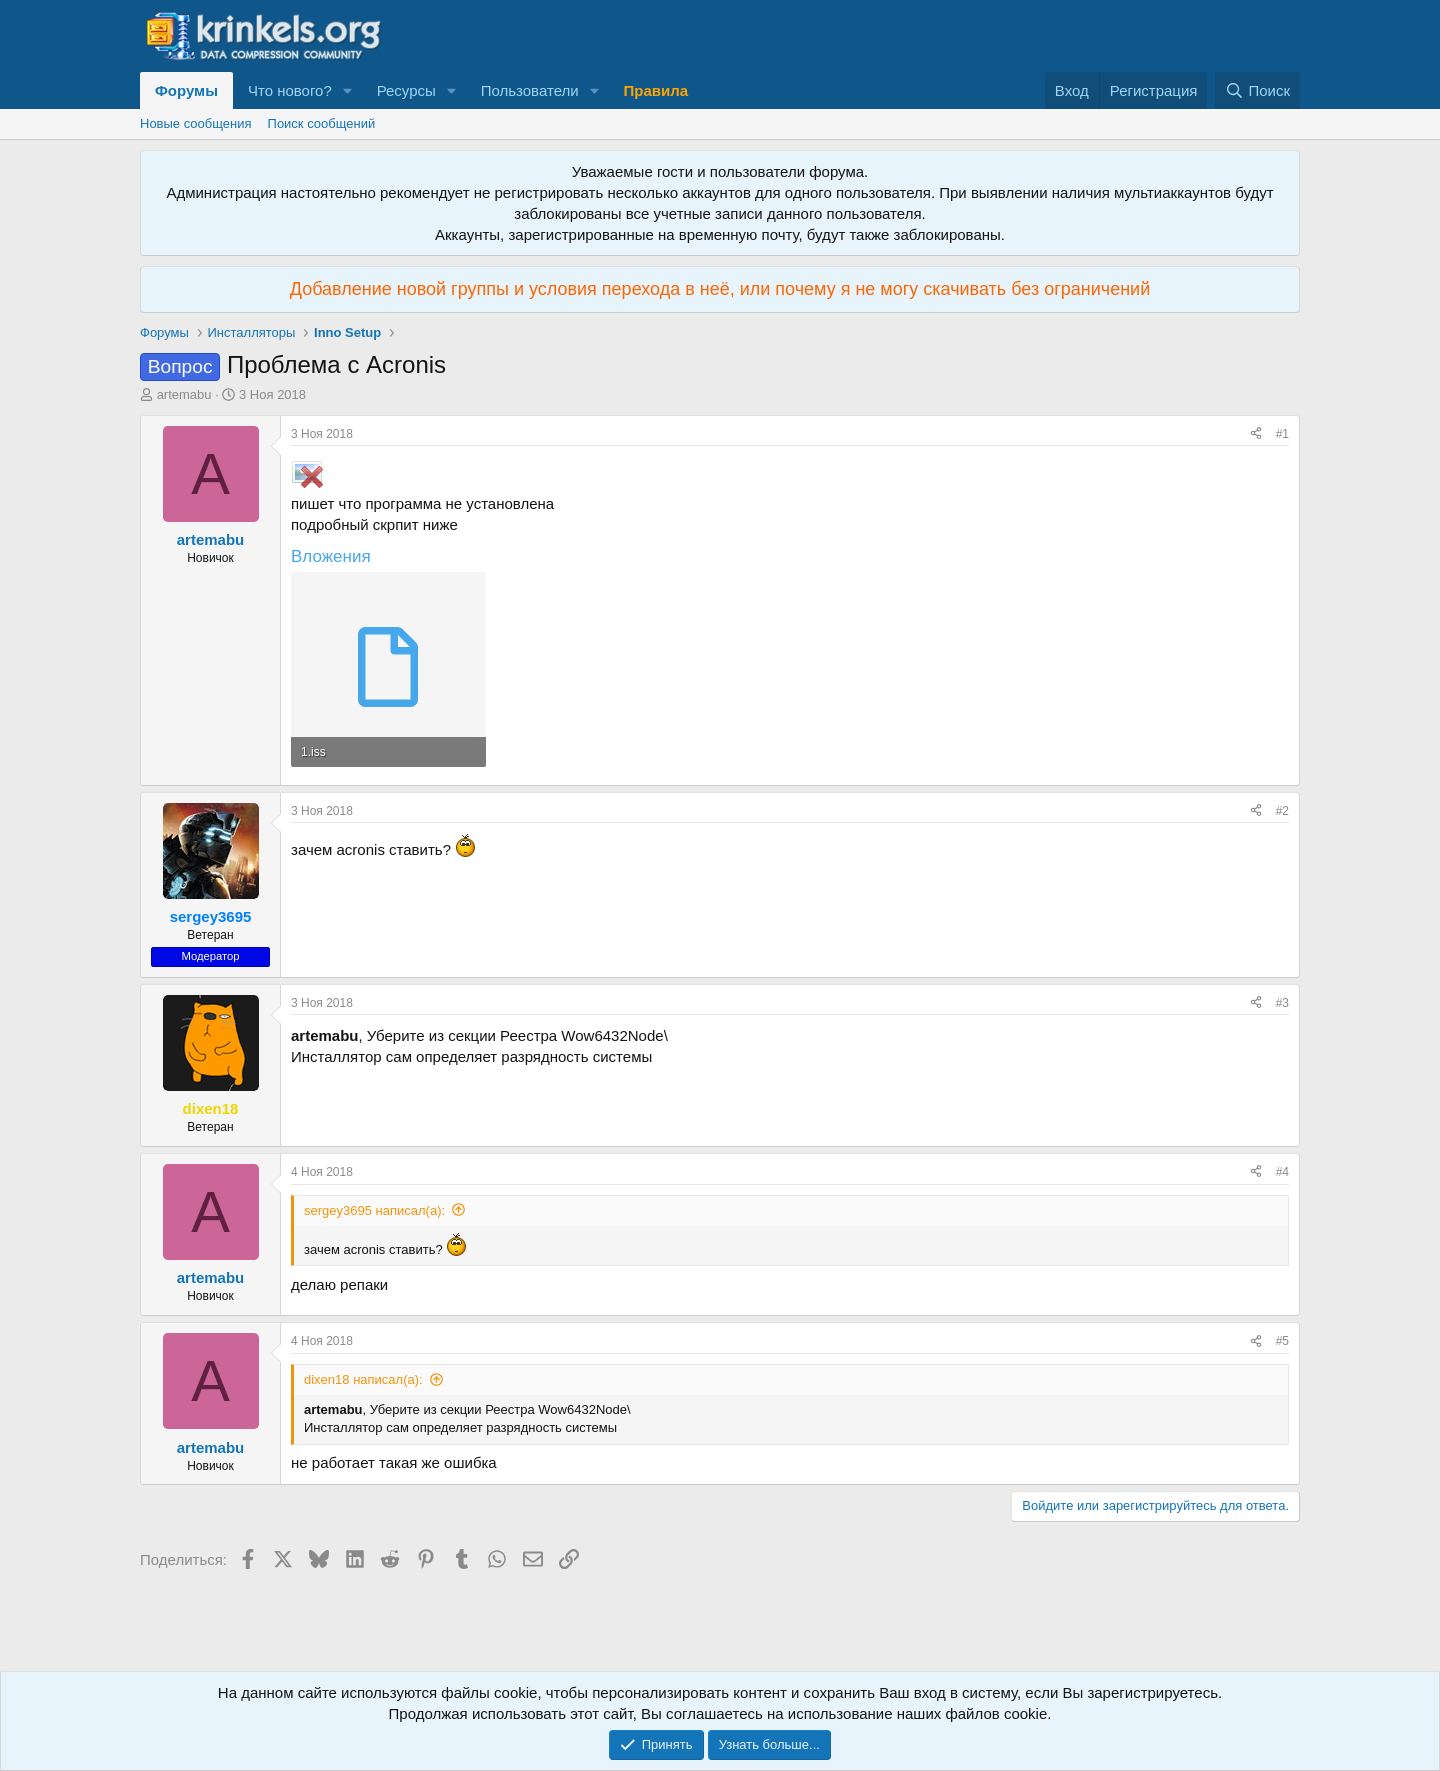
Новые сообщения (196, 123)
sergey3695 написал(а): (374, 1210)
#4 (1282, 1172)
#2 (1282, 811)
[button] (348, 90)
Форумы (186, 90)
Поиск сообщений (322, 123)
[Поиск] (1257, 90)
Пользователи (530, 90)
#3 (1282, 1003)
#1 (1282, 434)
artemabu (184, 394)
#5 (1282, 1341)
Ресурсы (406, 90)
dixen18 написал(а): (363, 1379)
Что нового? (290, 90)
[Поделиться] (1256, 434)
